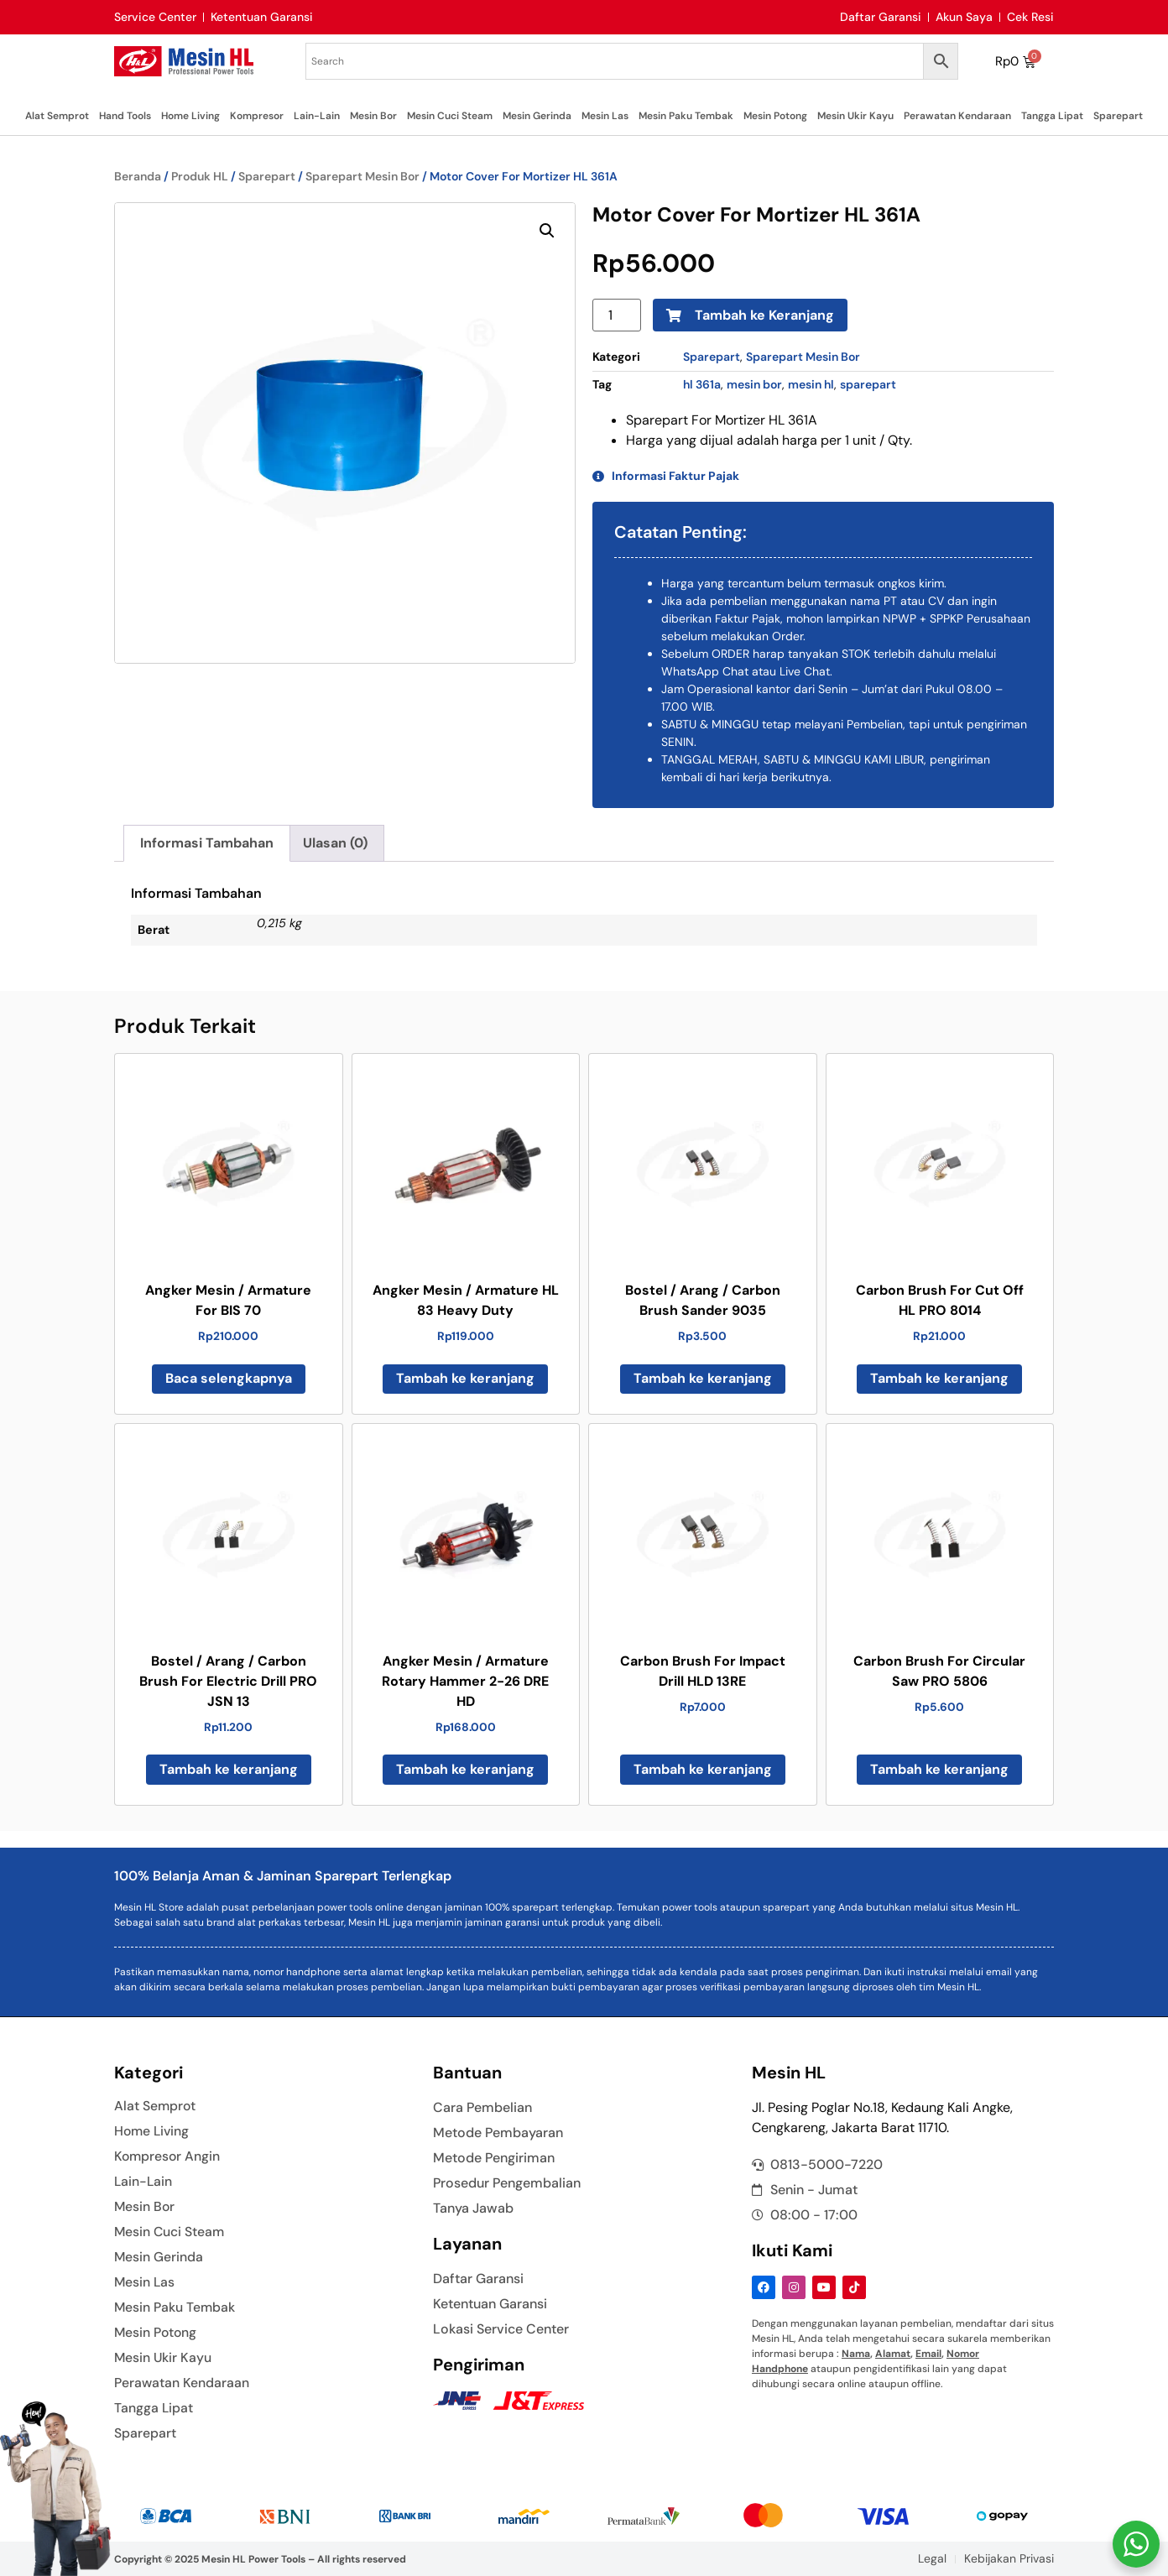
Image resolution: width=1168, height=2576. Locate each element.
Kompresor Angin (168, 2156)
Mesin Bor (373, 116)
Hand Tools (125, 116)
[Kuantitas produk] (616, 315)
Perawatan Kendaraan (957, 116)
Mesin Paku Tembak (686, 116)
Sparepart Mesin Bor (362, 176)
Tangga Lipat (1052, 116)
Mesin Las (604, 116)
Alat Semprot (57, 116)
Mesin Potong (775, 116)
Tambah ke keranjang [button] (465, 1378)
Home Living (190, 116)
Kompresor (257, 116)
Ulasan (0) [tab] (335, 843)
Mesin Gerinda (537, 116)
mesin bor (754, 384)
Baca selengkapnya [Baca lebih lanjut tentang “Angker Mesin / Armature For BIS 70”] (228, 1378)
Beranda (137, 176)
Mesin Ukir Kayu (855, 116)
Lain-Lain (317, 116)
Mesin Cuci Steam (450, 116)
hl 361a (702, 384)
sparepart (868, 384)
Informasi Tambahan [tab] (207, 843)
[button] (547, 231)
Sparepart (1118, 116)
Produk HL (199, 176)
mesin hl (811, 384)
